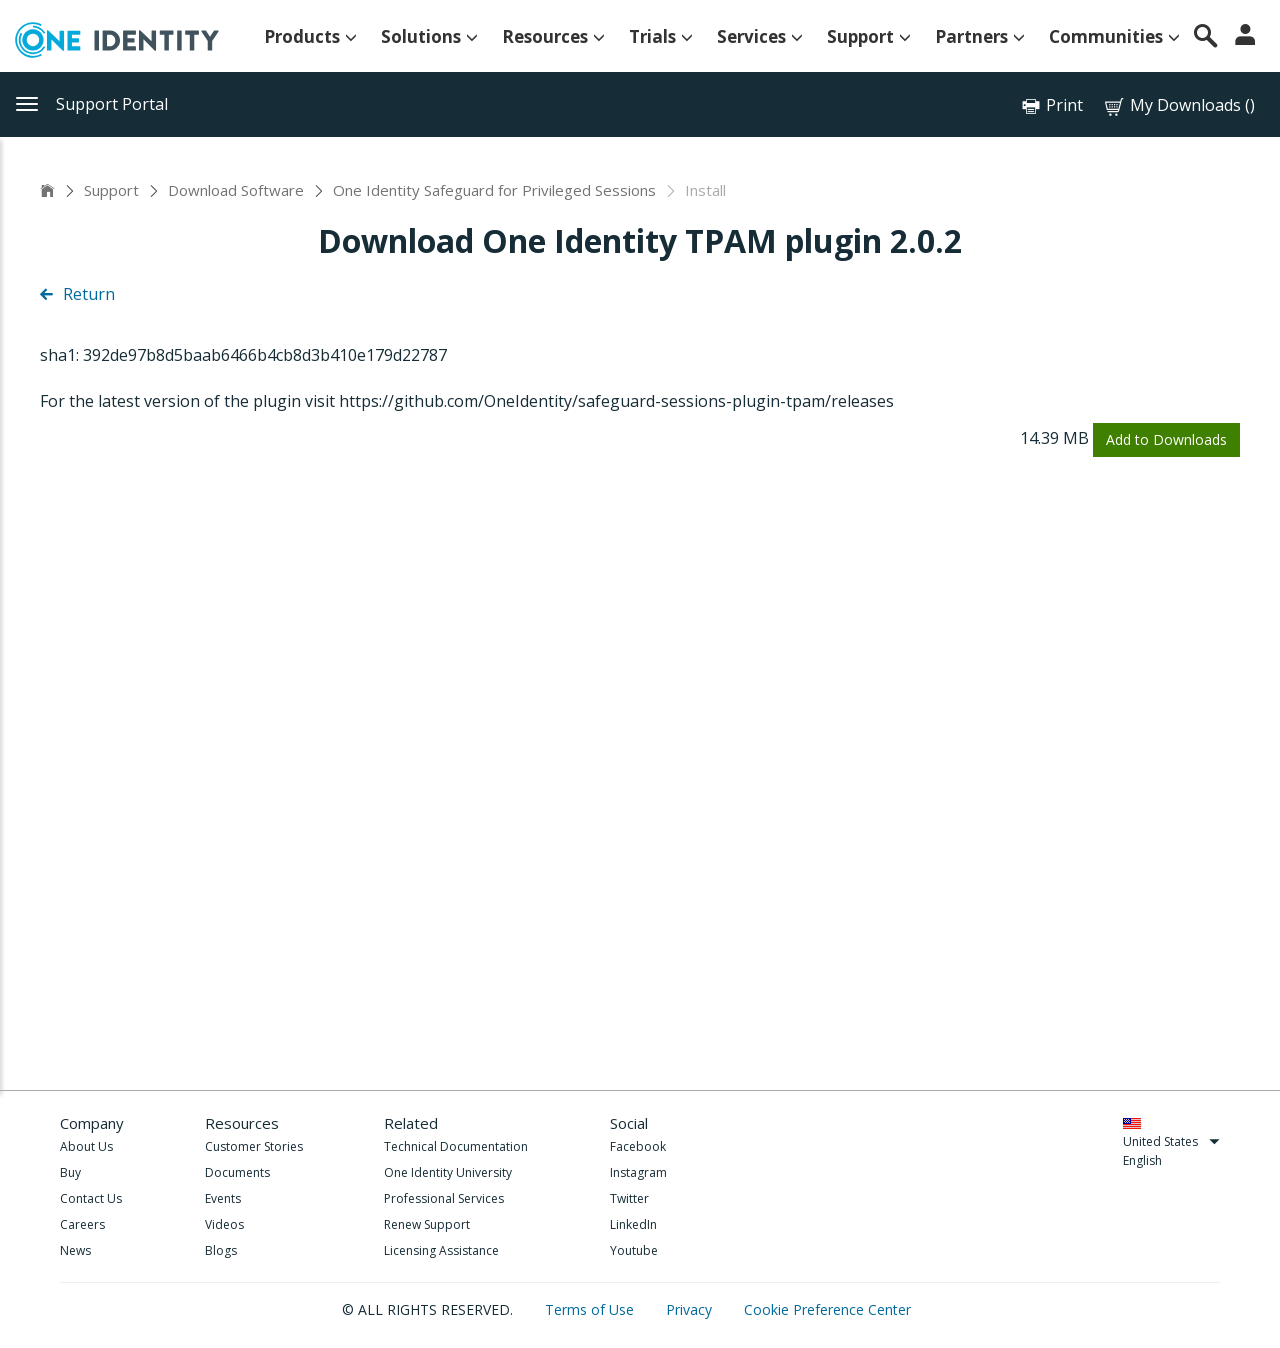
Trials (661, 36)
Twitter (629, 1198)
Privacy (691, 1309)
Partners (980, 36)
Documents (237, 1172)
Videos (224, 1224)
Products (310, 36)
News (75, 1250)
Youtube (634, 1250)
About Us (86, 1146)
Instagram (638, 1172)
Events (223, 1198)
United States (1171, 1141)
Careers (82, 1224)
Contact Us (91, 1198)
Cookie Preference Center (827, 1309)
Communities (1114, 36)
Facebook (638, 1146)
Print (1064, 105)
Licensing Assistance (441, 1250)
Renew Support (427, 1224)
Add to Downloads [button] (1166, 439)
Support (869, 36)
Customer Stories (254, 1146)
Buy (70, 1172)
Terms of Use (591, 1309)
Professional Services (444, 1198)
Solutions (429, 36)
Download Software (236, 190)
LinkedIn (633, 1224)
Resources (553, 36)
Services (760, 36)
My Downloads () (1178, 105)
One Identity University (448, 1172)
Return (77, 294)
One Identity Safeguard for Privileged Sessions (494, 190)
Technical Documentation (456, 1146)
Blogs (221, 1250)
